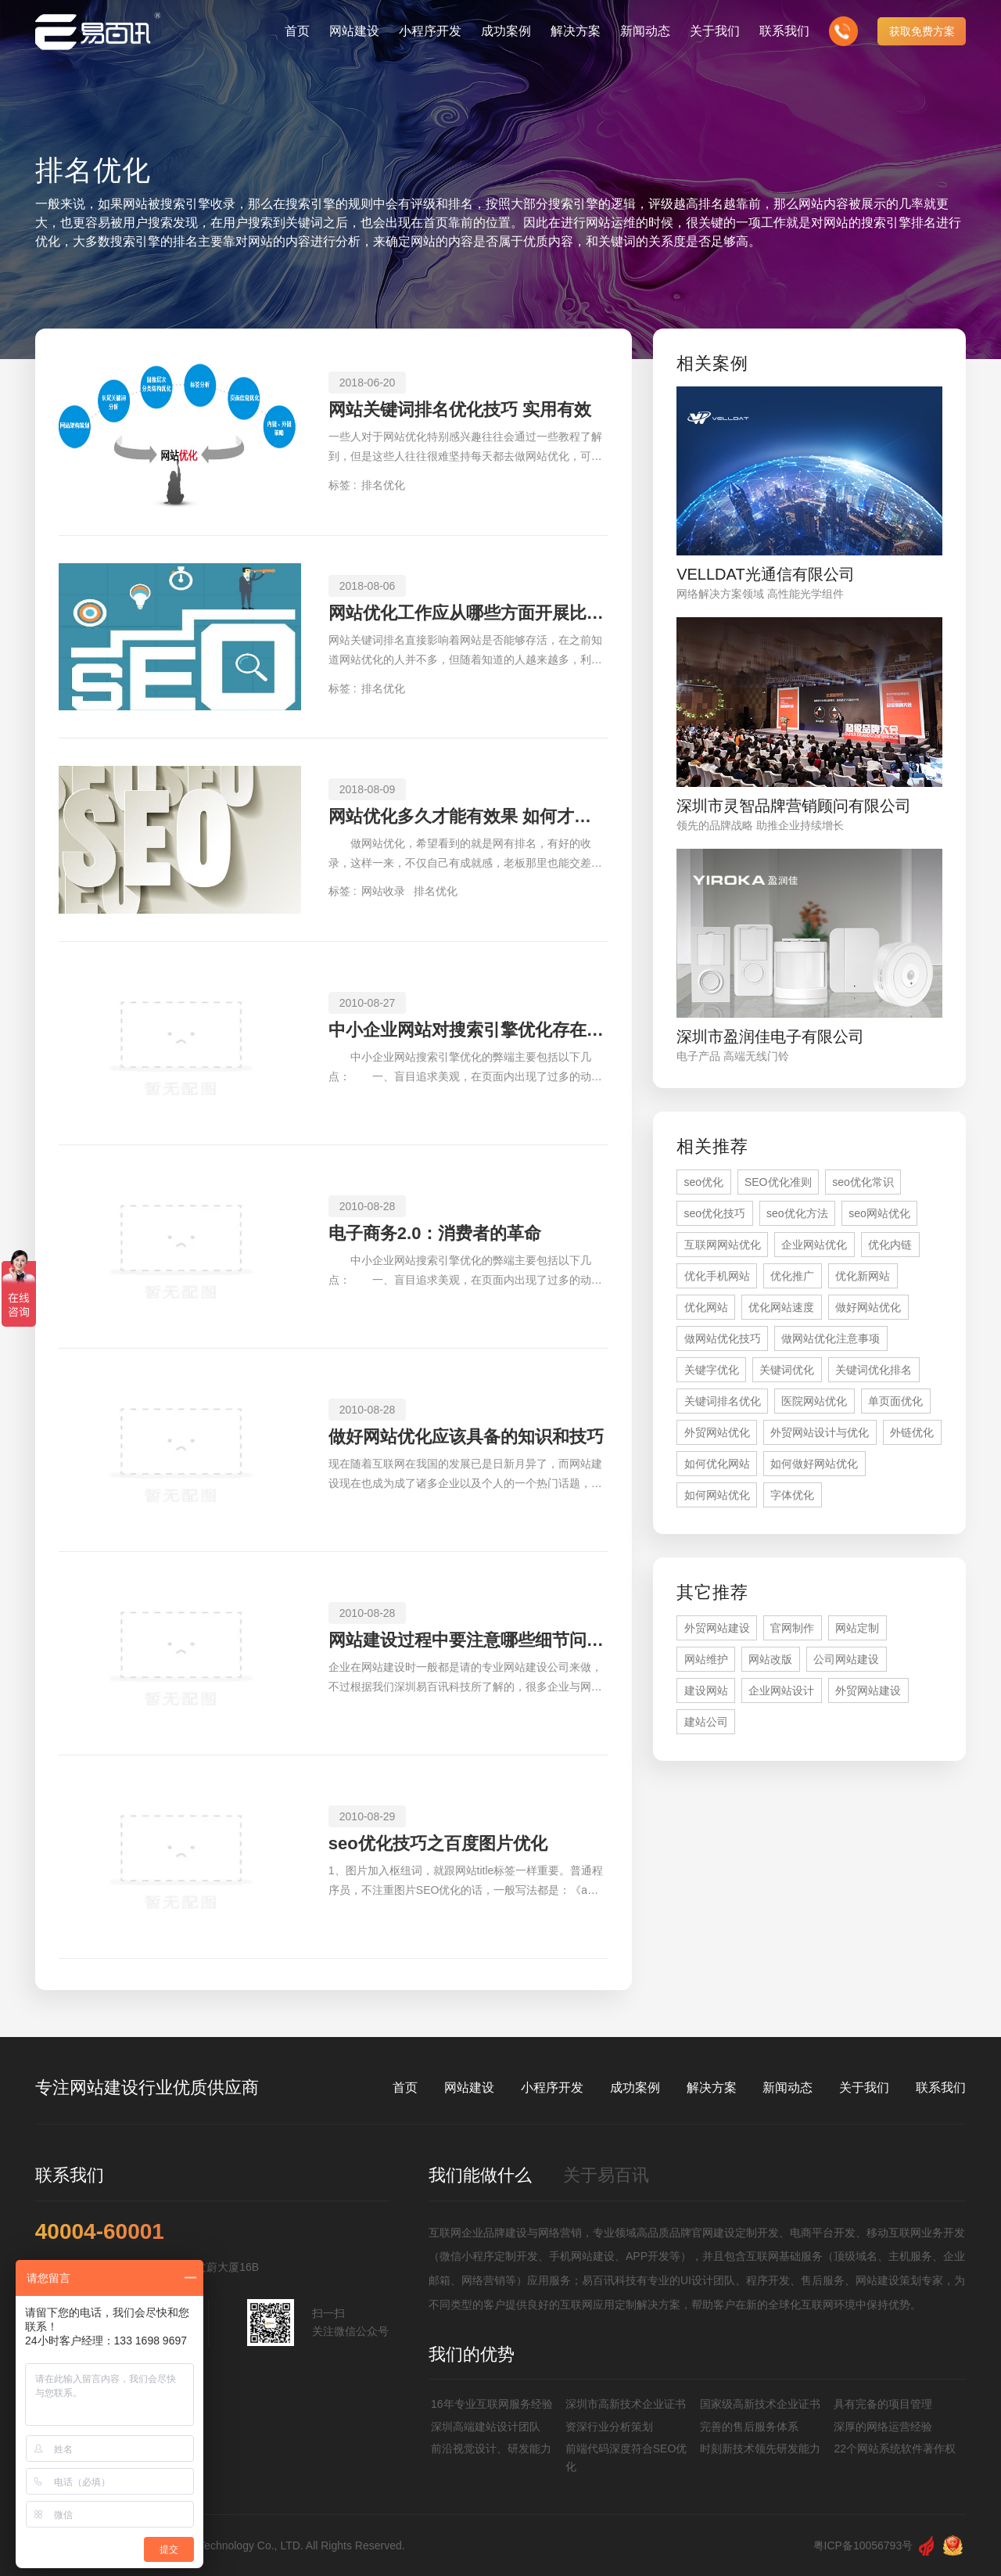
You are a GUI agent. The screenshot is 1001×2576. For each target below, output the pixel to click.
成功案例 (635, 2087)
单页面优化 (895, 1401)
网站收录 (383, 891)
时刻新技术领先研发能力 (760, 2448)
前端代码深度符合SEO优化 (626, 2457)
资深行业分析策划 (609, 2426)
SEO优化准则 (778, 1182)
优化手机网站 (717, 1276)
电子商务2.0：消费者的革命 (435, 1233)
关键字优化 (711, 1369)
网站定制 (857, 1628)
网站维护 (706, 1659)
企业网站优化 (814, 1244)
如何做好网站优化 (814, 1463)
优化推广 (792, 1276)
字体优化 (792, 1495)
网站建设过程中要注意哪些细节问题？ (468, 1640)
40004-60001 (99, 2232)
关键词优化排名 (873, 1369)
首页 (405, 2087)
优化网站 (706, 1307)
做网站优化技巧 (722, 1338)
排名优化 (383, 485)
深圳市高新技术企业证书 (625, 2404)
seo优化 (704, 1182)
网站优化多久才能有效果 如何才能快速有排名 (468, 816)
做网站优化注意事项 (830, 1338)
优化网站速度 (781, 1307)
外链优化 (912, 1432)
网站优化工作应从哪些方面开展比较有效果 (468, 613)
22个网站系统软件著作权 (895, 2448)
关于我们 (864, 2087)
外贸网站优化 (717, 1432)
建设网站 (706, 1690)
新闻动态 (787, 2087)
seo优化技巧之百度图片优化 (437, 1843)
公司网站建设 (846, 1659)
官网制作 (792, 1628)
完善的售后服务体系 (749, 2426)
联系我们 (941, 2087)
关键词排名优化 (722, 1401)
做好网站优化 (868, 1307)
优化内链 (890, 1244)
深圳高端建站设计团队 (485, 2426)
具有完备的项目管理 (883, 2404)
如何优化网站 (717, 1463)
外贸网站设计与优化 (819, 1432)
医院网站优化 (814, 1401)
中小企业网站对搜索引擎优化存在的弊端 (468, 1030)
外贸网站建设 (717, 1628)
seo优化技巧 (715, 1213)
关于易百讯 (606, 2175)
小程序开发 (552, 2087)
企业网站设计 (781, 1690)
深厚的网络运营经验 (883, 2426)
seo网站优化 (879, 1213)
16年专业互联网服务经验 (492, 2404)
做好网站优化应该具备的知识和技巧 (466, 1436)
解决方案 (712, 2087)
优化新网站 (862, 1276)
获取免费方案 (922, 31)
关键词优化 (786, 1369)
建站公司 (706, 1722)
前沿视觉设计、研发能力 (491, 2448)
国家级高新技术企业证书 (760, 2404)
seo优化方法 (797, 1213)
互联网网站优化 (722, 1244)
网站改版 (770, 1659)
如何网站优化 (717, 1495)
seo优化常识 (863, 1182)
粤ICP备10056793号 (863, 2545)
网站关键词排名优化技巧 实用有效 (459, 409)
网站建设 (469, 2087)
